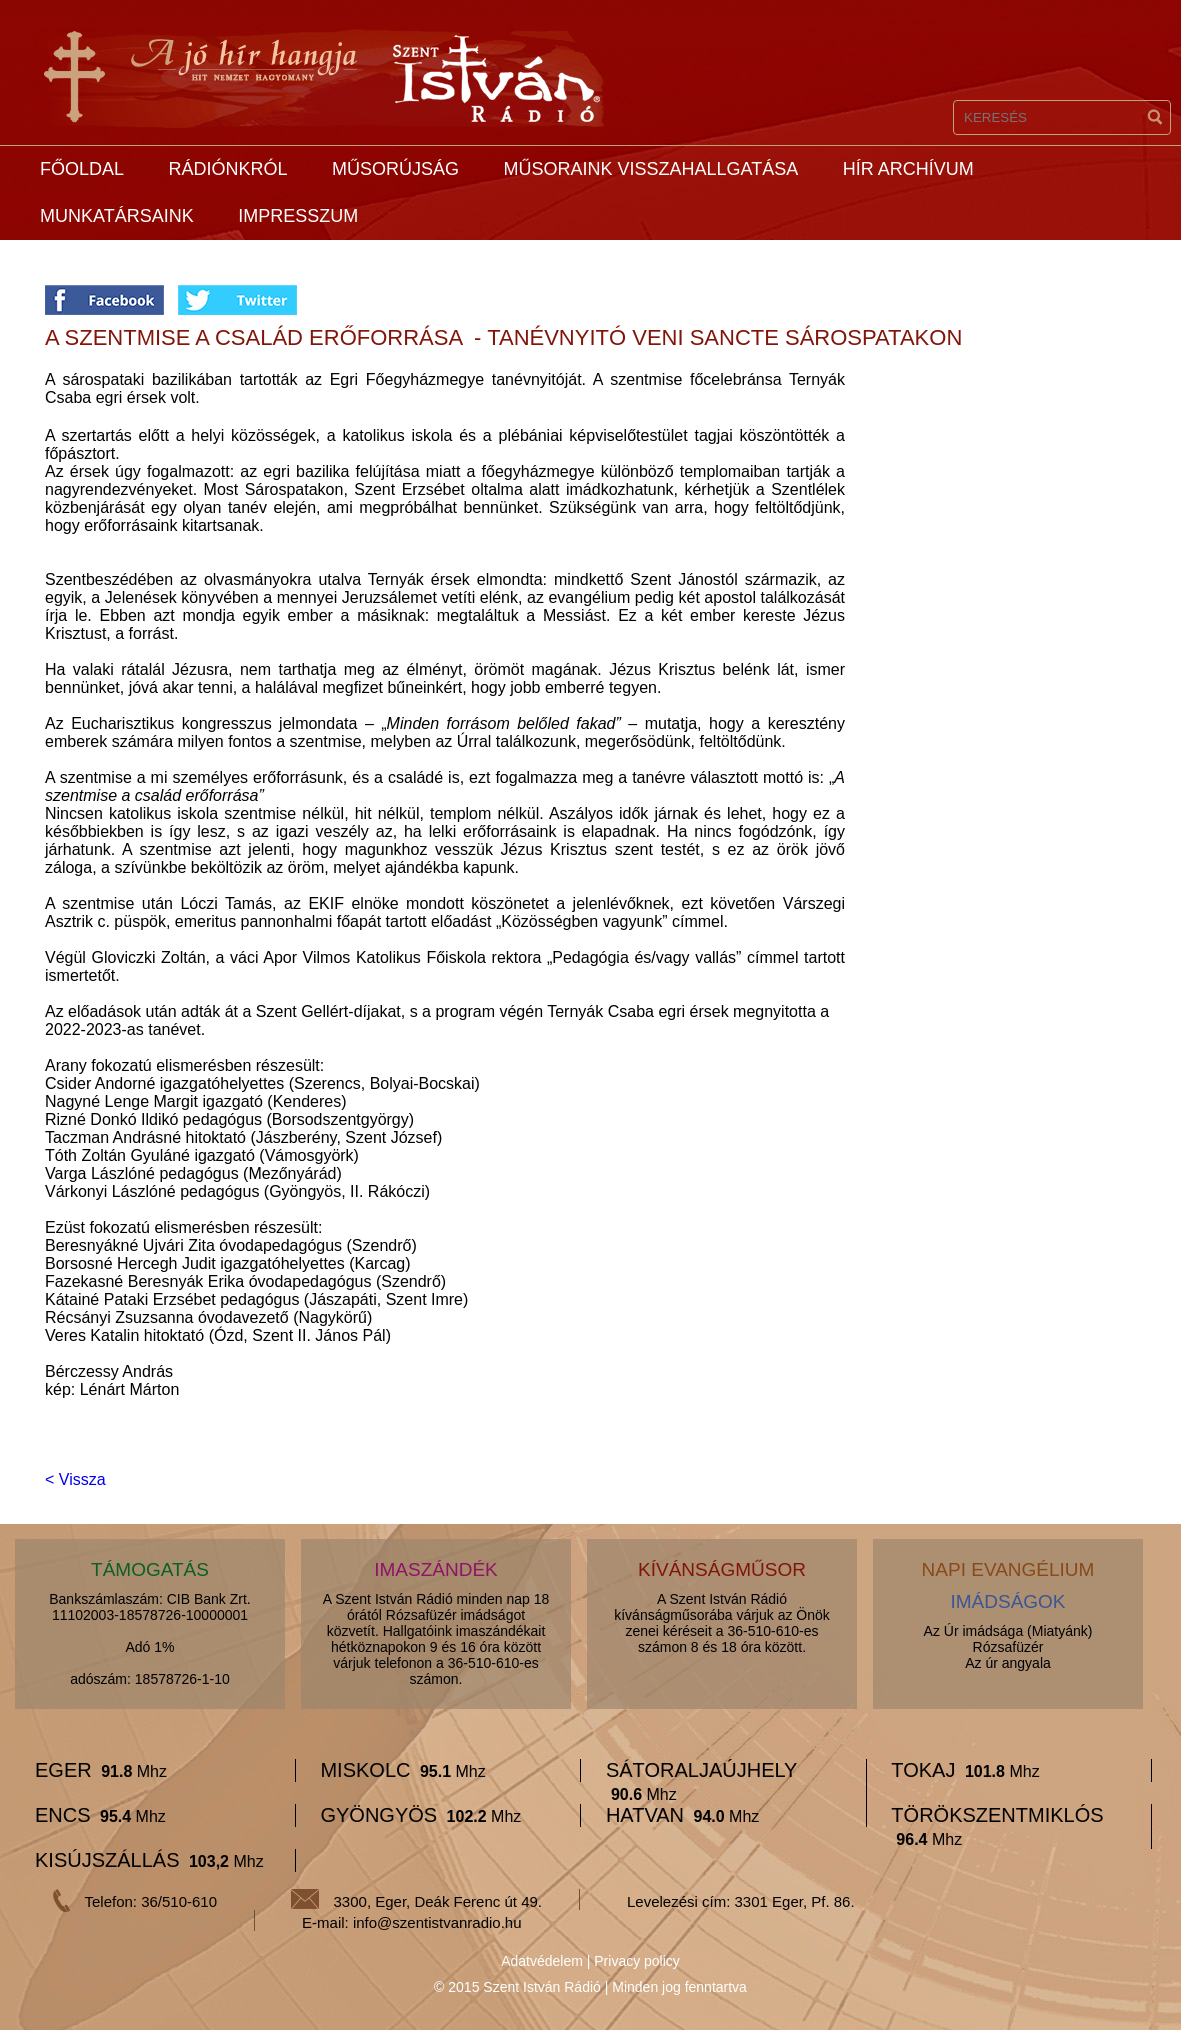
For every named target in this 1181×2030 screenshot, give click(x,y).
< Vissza (75, 1479)
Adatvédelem (542, 1961)
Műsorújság (395, 169)
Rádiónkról (227, 169)
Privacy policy (637, 1961)
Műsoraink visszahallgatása (650, 169)
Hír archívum (908, 169)
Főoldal (82, 169)
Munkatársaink (117, 216)
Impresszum (298, 216)
